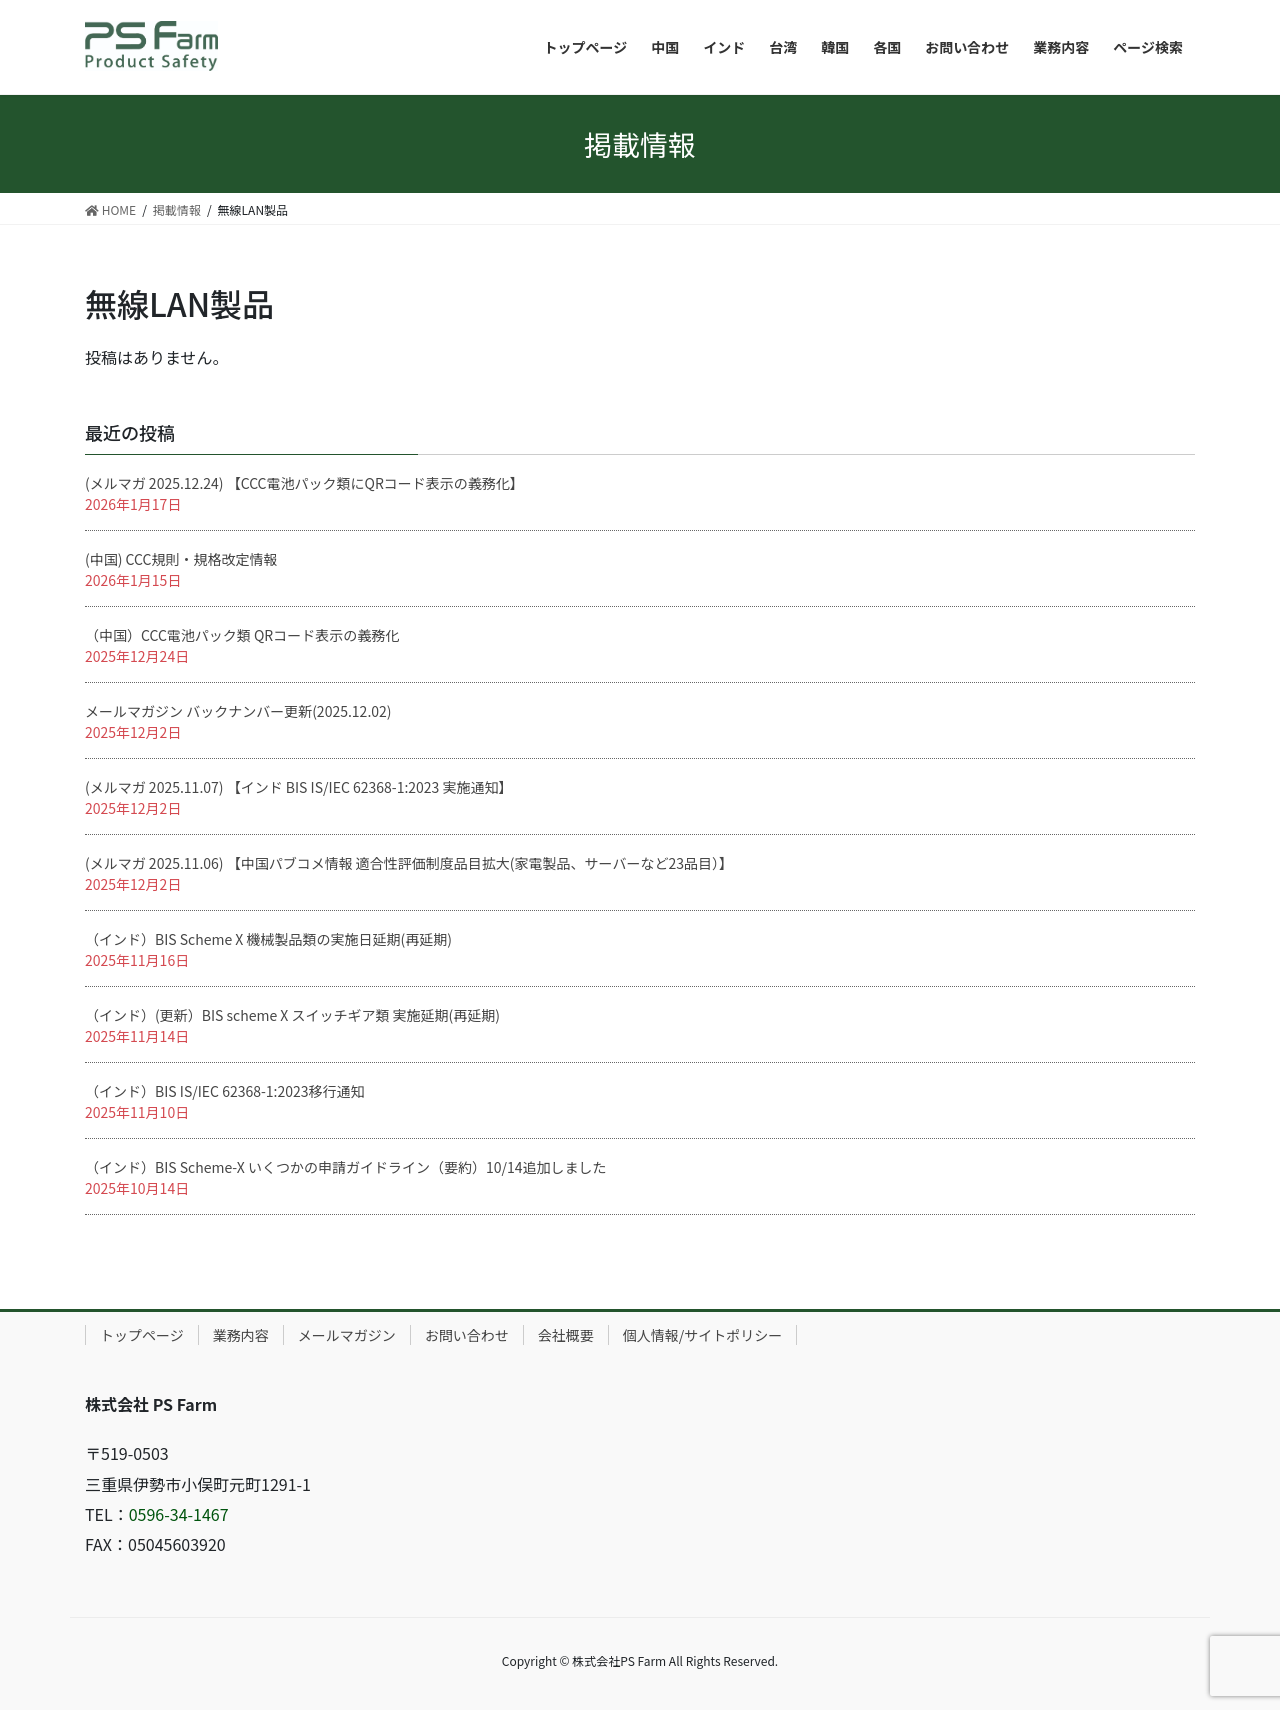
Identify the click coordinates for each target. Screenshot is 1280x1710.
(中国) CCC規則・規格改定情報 (181, 559)
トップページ (142, 1335)
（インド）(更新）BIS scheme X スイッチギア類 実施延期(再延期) (292, 1015)
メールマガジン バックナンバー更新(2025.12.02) (238, 711)
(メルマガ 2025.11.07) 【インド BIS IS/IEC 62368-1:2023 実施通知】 (299, 787)
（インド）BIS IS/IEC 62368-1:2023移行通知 (225, 1091)
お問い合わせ (467, 1335)
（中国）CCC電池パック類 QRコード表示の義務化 (242, 635)
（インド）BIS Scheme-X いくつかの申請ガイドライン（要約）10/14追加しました (345, 1167)
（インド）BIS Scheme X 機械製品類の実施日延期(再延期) (268, 939)
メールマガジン (347, 1335)
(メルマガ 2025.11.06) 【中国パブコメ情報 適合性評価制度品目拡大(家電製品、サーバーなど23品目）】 (409, 863)
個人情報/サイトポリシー (703, 1335)
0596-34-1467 (179, 1514)
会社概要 (566, 1335)
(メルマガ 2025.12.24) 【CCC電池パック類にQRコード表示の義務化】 (304, 483)
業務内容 (241, 1335)
